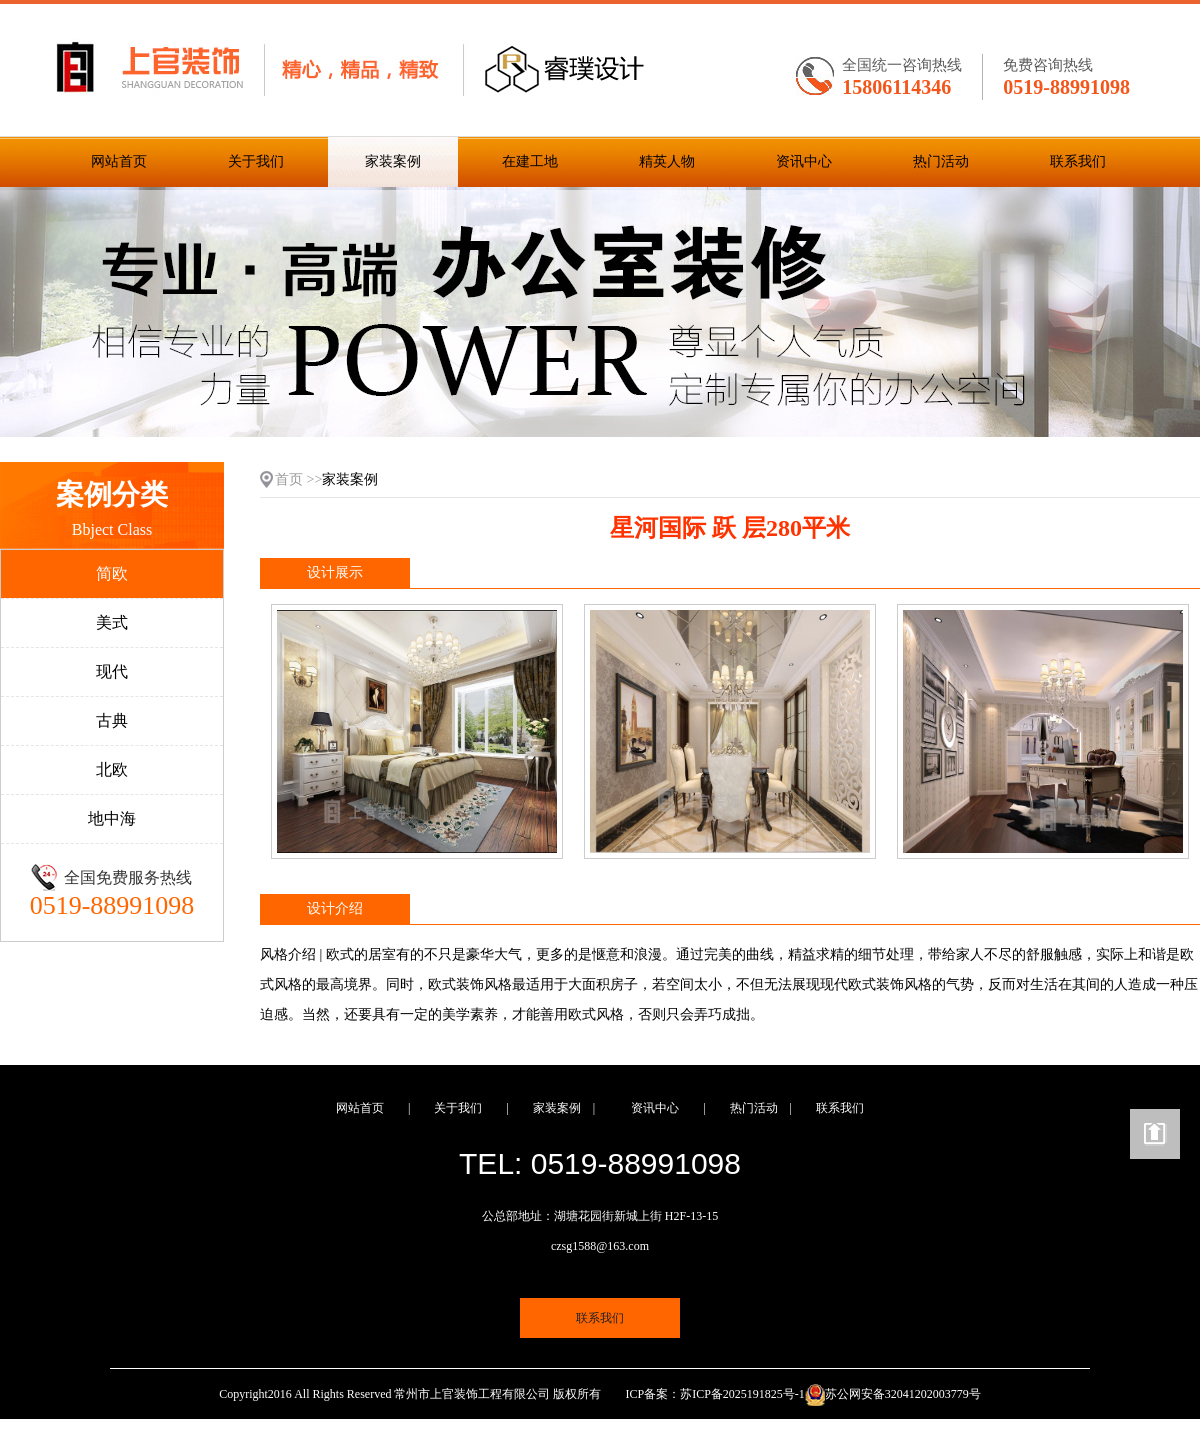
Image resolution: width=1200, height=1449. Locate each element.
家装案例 (393, 161)
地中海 (112, 818)
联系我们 (1078, 161)
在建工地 (530, 161)
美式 (112, 622)
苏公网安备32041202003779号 (903, 1394)
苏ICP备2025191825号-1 (742, 1394)
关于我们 (256, 161)
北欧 (112, 769)
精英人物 (667, 161)
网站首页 (119, 161)
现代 (112, 671)
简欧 (112, 573)
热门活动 (941, 161)
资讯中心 (804, 161)
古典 (112, 720)
